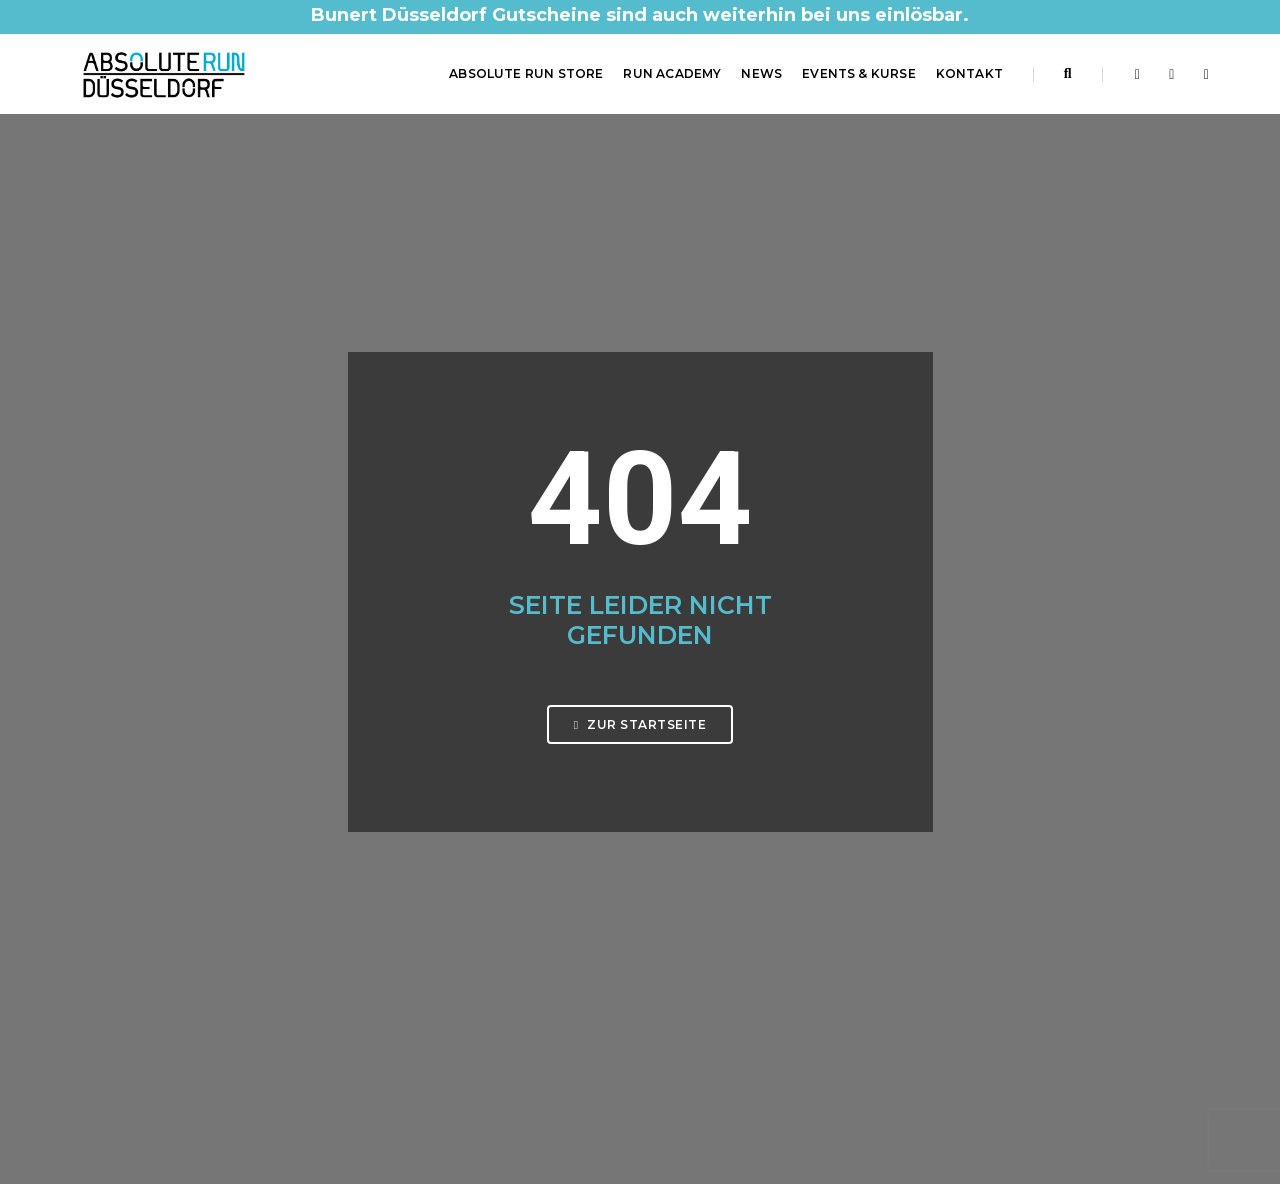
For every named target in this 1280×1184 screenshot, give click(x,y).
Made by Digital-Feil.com (640, 1124)
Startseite (686, 831)
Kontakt (969, 73)
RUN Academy (672, 73)
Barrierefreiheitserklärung (737, 951)
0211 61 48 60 (146, 928)
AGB (669, 903)
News (761, 73)
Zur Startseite (640, 492)
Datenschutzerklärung (725, 879)
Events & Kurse (859, 73)
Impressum (691, 855)
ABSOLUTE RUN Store (526, 73)
